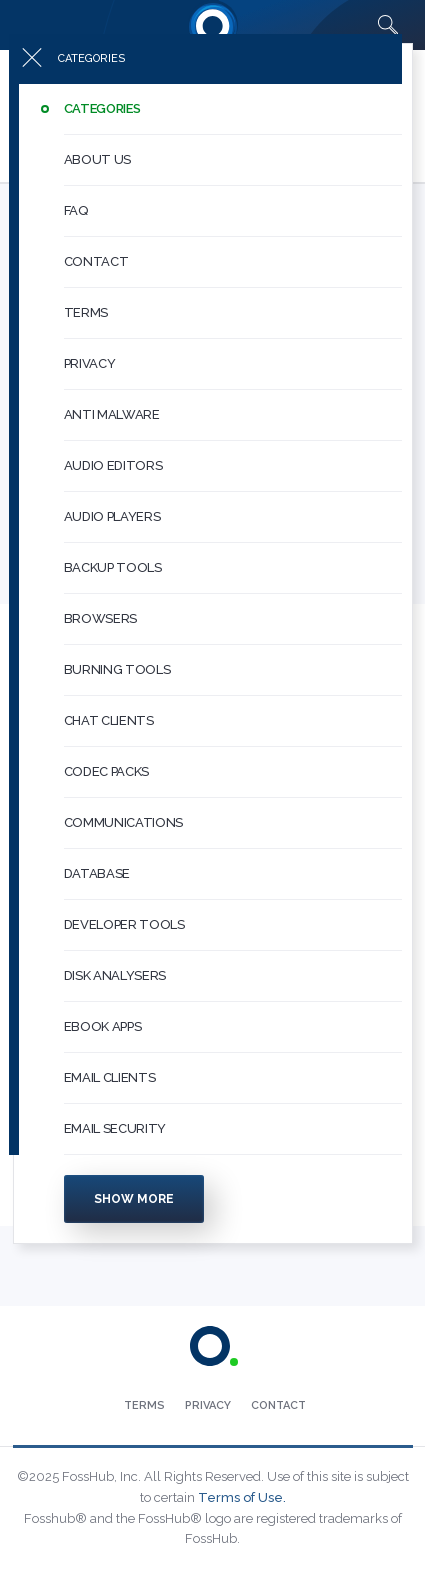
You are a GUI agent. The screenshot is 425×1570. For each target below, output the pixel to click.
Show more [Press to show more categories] (134, 1216)
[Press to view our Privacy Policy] (208, 1406)
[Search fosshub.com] (388, 25)
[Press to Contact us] (278, 1406)
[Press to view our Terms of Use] (144, 1406)
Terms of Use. (242, 1497)
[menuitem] (213, 126)
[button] (233, 126)
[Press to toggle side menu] (205, 76)
